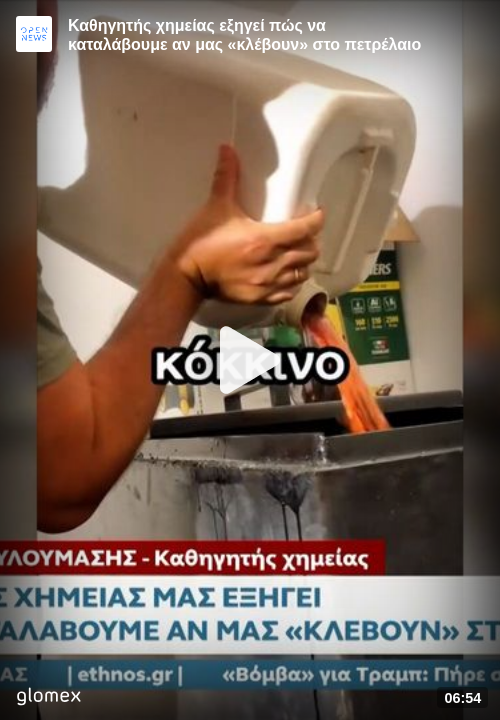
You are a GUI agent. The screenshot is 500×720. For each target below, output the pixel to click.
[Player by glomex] (48, 698)
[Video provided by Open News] (34, 34)
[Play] (250, 360)
